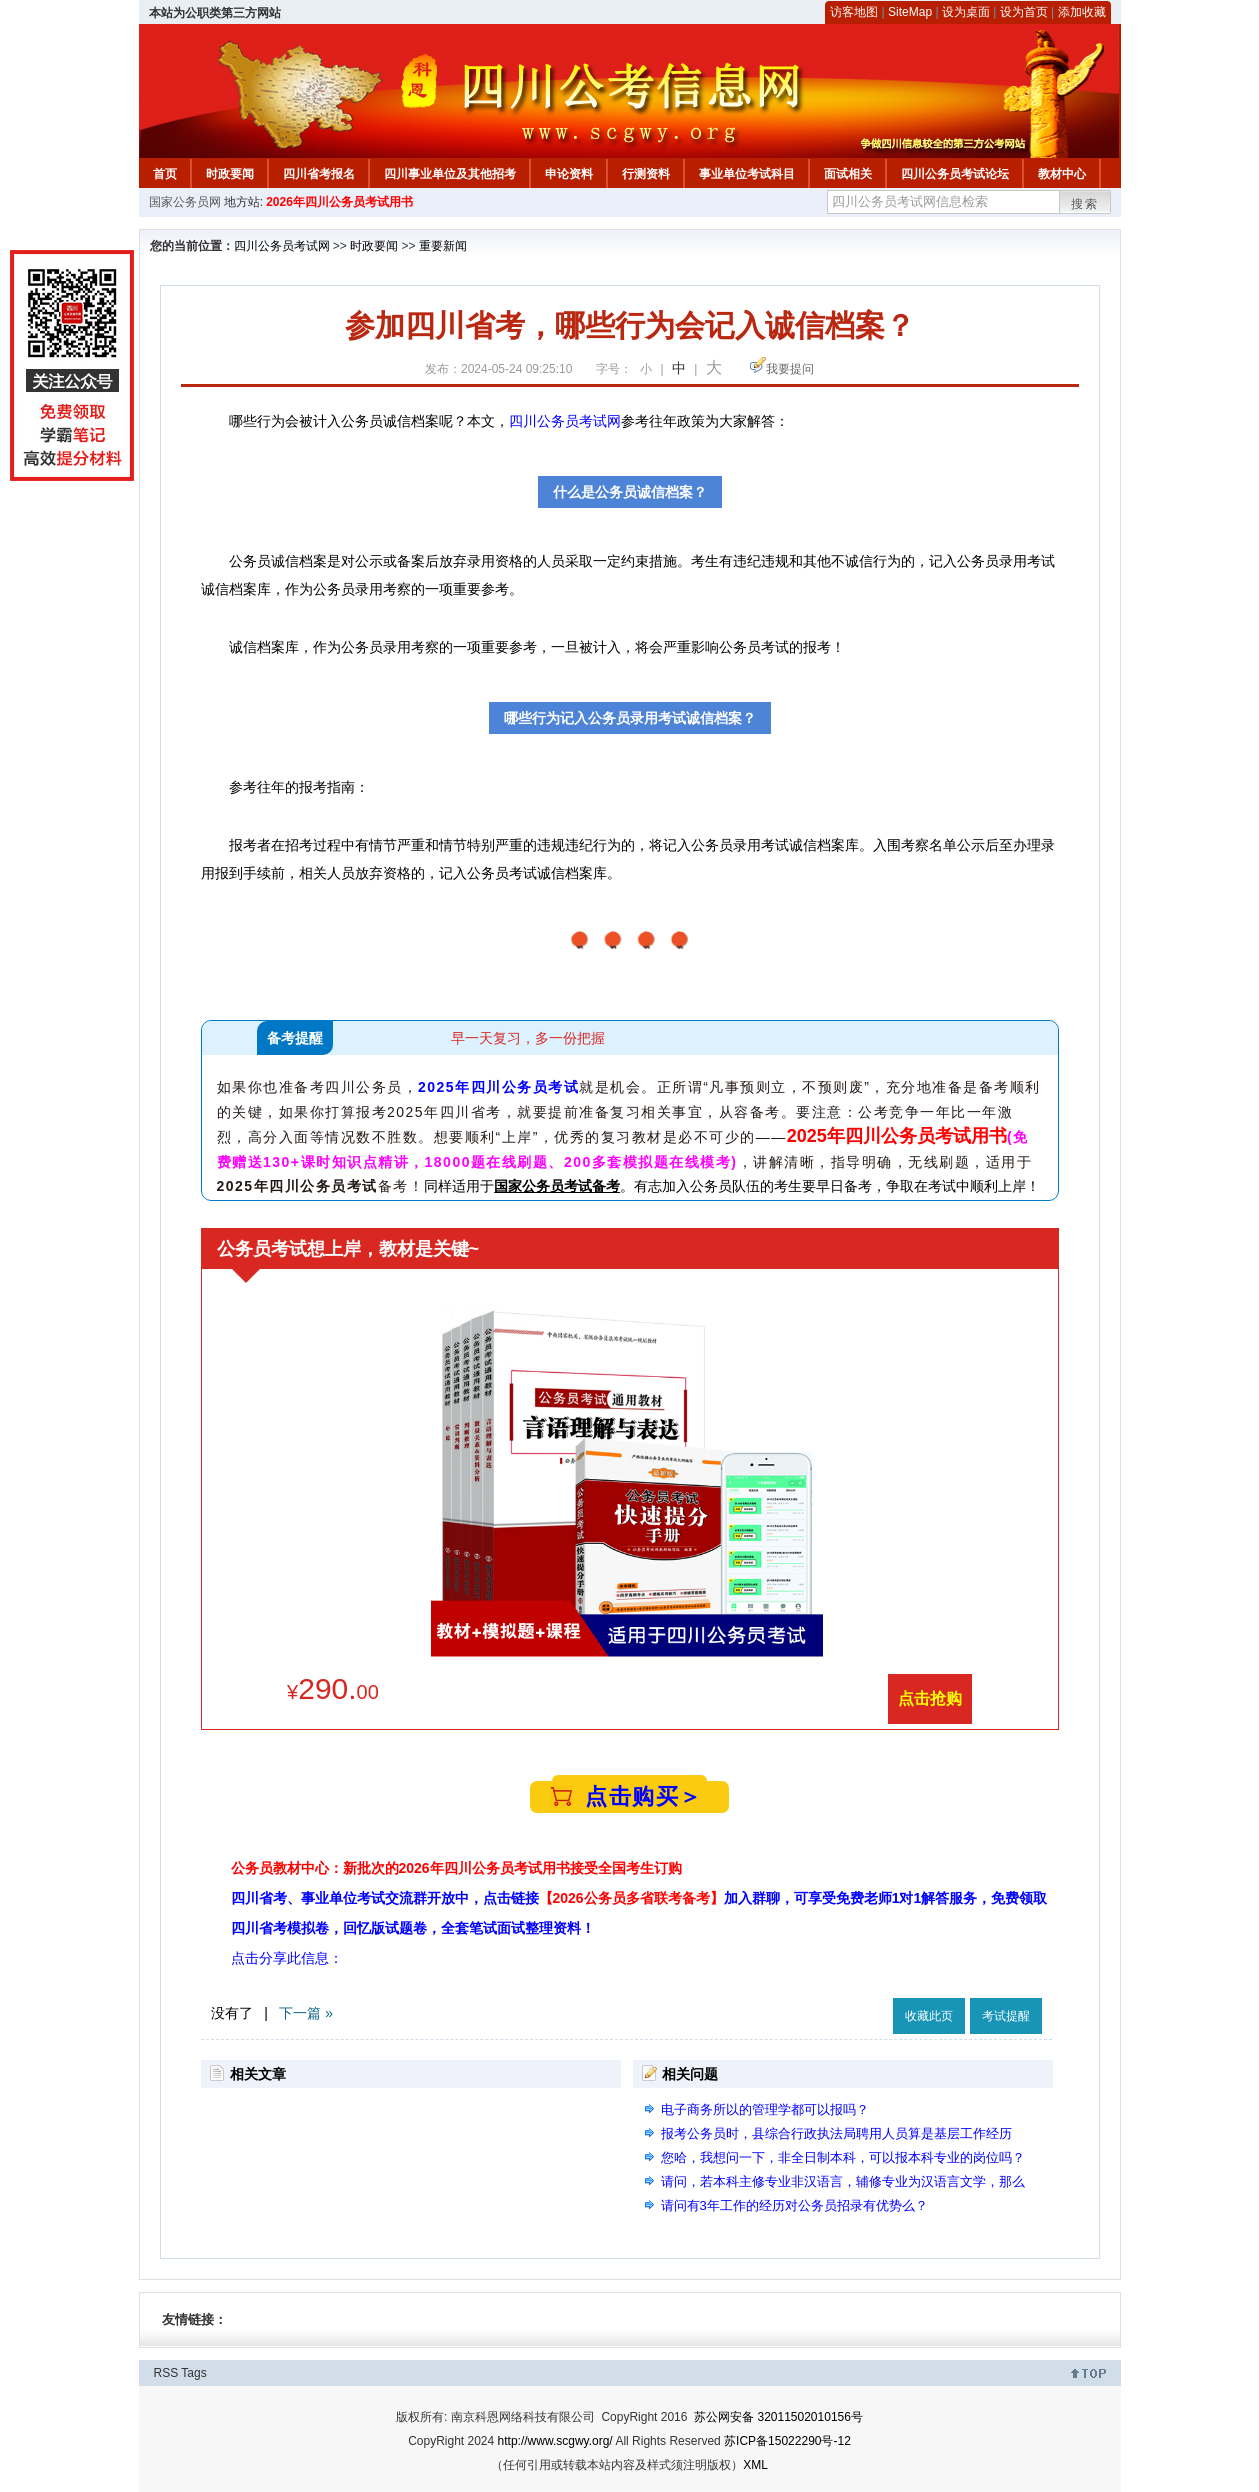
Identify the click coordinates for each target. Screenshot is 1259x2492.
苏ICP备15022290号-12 (787, 2441)
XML (755, 2465)
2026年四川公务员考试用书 (339, 202)
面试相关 (848, 174)
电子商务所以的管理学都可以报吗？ (765, 2109)
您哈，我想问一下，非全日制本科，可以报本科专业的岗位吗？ (843, 2157)
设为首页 (1024, 12)
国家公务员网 (185, 202)
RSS (166, 2373)
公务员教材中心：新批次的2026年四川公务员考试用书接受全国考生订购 (456, 1868)
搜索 (1085, 204)
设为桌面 (966, 12)
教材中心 (1062, 174)
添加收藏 (1082, 12)
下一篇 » (306, 2013)
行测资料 (646, 174)
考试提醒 (1006, 2016)
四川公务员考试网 (282, 246)
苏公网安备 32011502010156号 (778, 2417)
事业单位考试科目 (747, 174)
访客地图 (854, 12)
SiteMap (910, 12)
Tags (193, 2373)
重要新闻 (443, 246)
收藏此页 (929, 2016)
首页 (165, 174)
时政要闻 (230, 174)
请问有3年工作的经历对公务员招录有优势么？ (794, 2205)
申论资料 (569, 174)
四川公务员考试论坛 (955, 174)
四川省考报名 (319, 174)
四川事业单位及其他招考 (450, 174)
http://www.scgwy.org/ (555, 2441)
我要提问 (790, 369)
